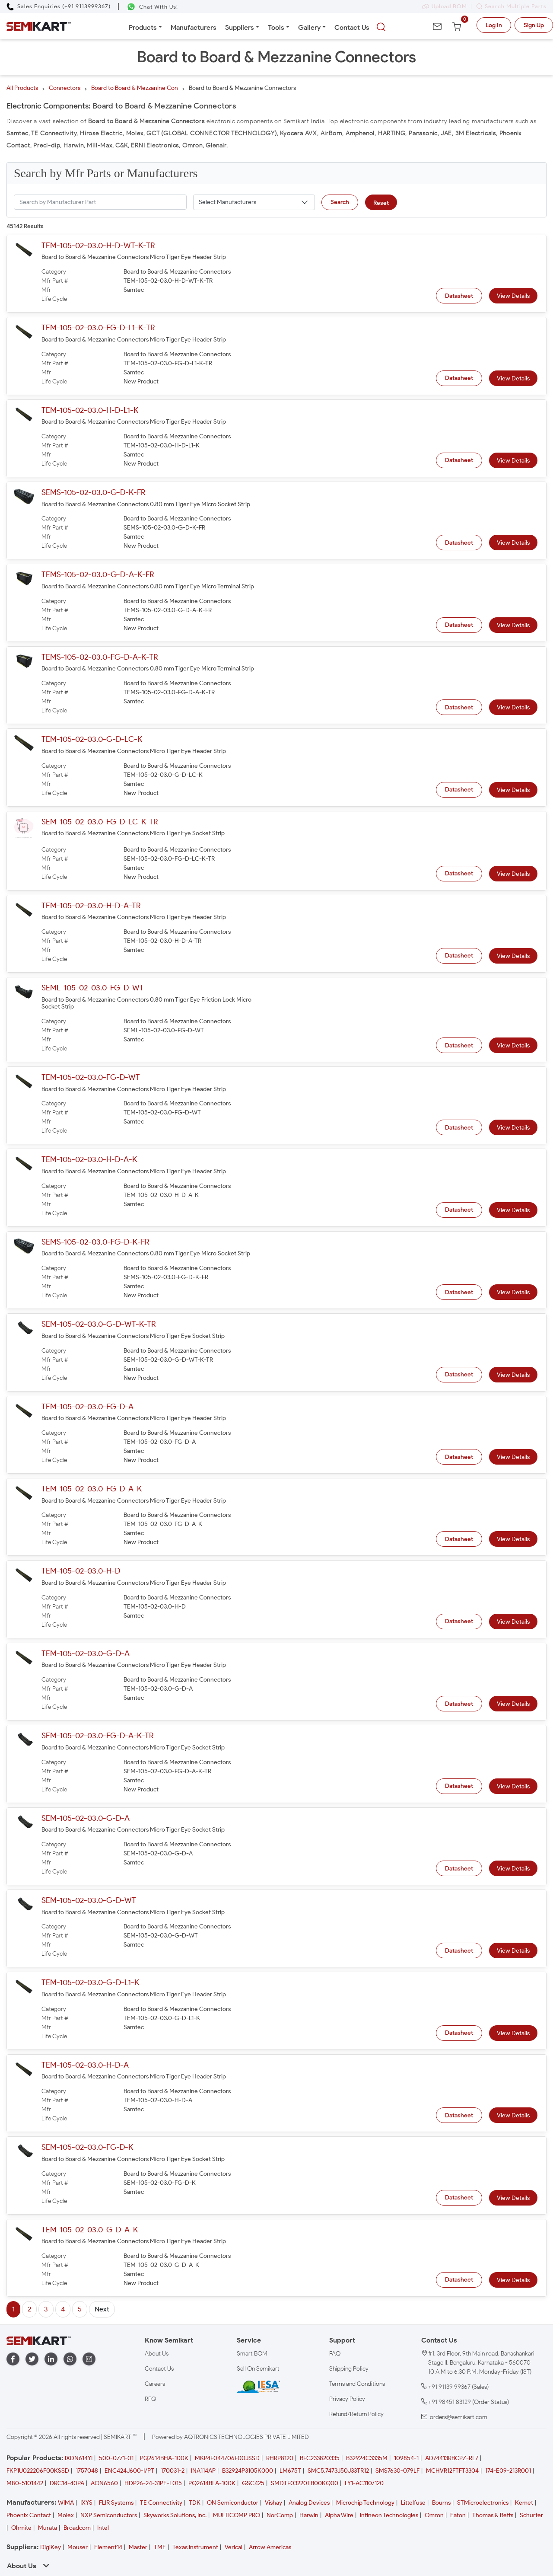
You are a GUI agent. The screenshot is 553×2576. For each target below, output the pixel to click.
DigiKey (50, 2547)
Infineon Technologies (389, 2515)
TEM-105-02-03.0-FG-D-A (87, 1406)
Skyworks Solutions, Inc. (175, 2515)
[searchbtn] (381, 27)
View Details (513, 296)
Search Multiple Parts (509, 6)
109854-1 (406, 2458)
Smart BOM (252, 2353)
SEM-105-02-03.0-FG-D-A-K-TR (97, 1735)
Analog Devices (309, 2502)
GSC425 (253, 2483)
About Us (156, 2353)
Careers (155, 2384)
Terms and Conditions (357, 2384)
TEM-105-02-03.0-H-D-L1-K (89, 410)
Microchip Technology (365, 2502)
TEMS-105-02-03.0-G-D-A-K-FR (97, 574)
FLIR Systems (116, 2502)
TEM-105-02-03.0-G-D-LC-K (91, 739)
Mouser (77, 2547)
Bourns (441, 2502)
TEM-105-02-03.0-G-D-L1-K (90, 1982)
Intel (103, 2527)
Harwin (308, 2515)
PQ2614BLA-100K (211, 2483)
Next (102, 2309)
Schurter (531, 2515)
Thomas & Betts (492, 2515)
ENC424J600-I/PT (129, 2470)
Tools (276, 27)
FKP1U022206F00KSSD (37, 2470)
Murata (47, 2527)
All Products (22, 88)
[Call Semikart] (58, 6)
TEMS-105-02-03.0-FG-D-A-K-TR (99, 657)
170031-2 (172, 2470)
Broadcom (77, 2527)
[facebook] (13, 2359)
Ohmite (21, 2527)
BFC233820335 (320, 2458)
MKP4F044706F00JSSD (227, 2458)
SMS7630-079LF (397, 2470)
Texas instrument (195, 2547)
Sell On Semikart (258, 2368)
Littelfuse (413, 2502)
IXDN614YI (78, 2458)
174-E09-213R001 (508, 2470)
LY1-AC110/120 (364, 2483)
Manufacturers (193, 27)
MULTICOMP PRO (236, 2515)
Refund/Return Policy (356, 2414)
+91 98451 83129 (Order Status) (468, 2402)
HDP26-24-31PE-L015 (153, 2483)
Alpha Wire (339, 2515)
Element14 (108, 2547)
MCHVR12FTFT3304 (452, 2470)
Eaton (458, 2515)
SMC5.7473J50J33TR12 (338, 2470)
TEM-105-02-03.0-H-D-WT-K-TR (98, 245)
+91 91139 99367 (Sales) (458, 2387)
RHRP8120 (279, 2458)
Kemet (524, 2502)
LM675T (290, 2470)
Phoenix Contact (28, 2515)
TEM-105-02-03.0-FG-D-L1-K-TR (98, 327)
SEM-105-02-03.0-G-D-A (85, 1818)
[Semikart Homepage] (38, 26)
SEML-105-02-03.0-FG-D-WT (92, 988)
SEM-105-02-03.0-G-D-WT (88, 1900)
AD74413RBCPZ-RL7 (451, 2458)
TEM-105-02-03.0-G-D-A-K (89, 2229)
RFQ (150, 2399)
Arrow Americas (270, 2547)
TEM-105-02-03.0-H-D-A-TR (90, 905)
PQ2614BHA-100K (164, 2458)
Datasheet (459, 296)
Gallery (309, 27)
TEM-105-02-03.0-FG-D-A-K (91, 1489)
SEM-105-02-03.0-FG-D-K (87, 2147)
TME (160, 2547)
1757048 (87, 2470)
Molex (65, 2515)
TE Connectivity (161, 2502)
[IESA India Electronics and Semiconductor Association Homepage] (258, 2386)
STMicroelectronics (483, 2502)
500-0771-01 (116, 2458)
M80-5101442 (24, 2483)
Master (138, 2547)
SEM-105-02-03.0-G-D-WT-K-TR (98, 1324)
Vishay (273, 2502)
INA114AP (203, 2470)
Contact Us (351, 27)
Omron (434, 2515)
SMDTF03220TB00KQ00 (304, 2483)
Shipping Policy (349, 2368)
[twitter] (32, 2359)
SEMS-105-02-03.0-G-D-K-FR (93, 492)
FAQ (334, 2353)
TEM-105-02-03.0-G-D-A (85, 1653)
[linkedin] (51, 2359)
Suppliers (239, 27)
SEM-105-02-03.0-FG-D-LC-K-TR (99, 822)
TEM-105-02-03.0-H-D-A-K (89, 1159)
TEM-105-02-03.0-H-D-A (85, 2065)
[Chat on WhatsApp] (152, 6)
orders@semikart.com (458, 2417)
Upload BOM (444, 6)
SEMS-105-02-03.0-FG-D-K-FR (95, 1242)
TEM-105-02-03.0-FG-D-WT (90, 1077)
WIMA (66, 2502)
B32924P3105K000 (247, 2470)
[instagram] (89, 2359)
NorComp (280, 2515)
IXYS (86, 2502)
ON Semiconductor (232, 2502)
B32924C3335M (367, 2458)
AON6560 (104, 2483)
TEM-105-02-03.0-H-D (80, 1571)
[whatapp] (70, 2359)
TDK (194, 2502)
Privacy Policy (347, 2399)
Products (143, 27)
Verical (233, 2547)
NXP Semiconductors (108, 2515)
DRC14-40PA (67, 2483)
